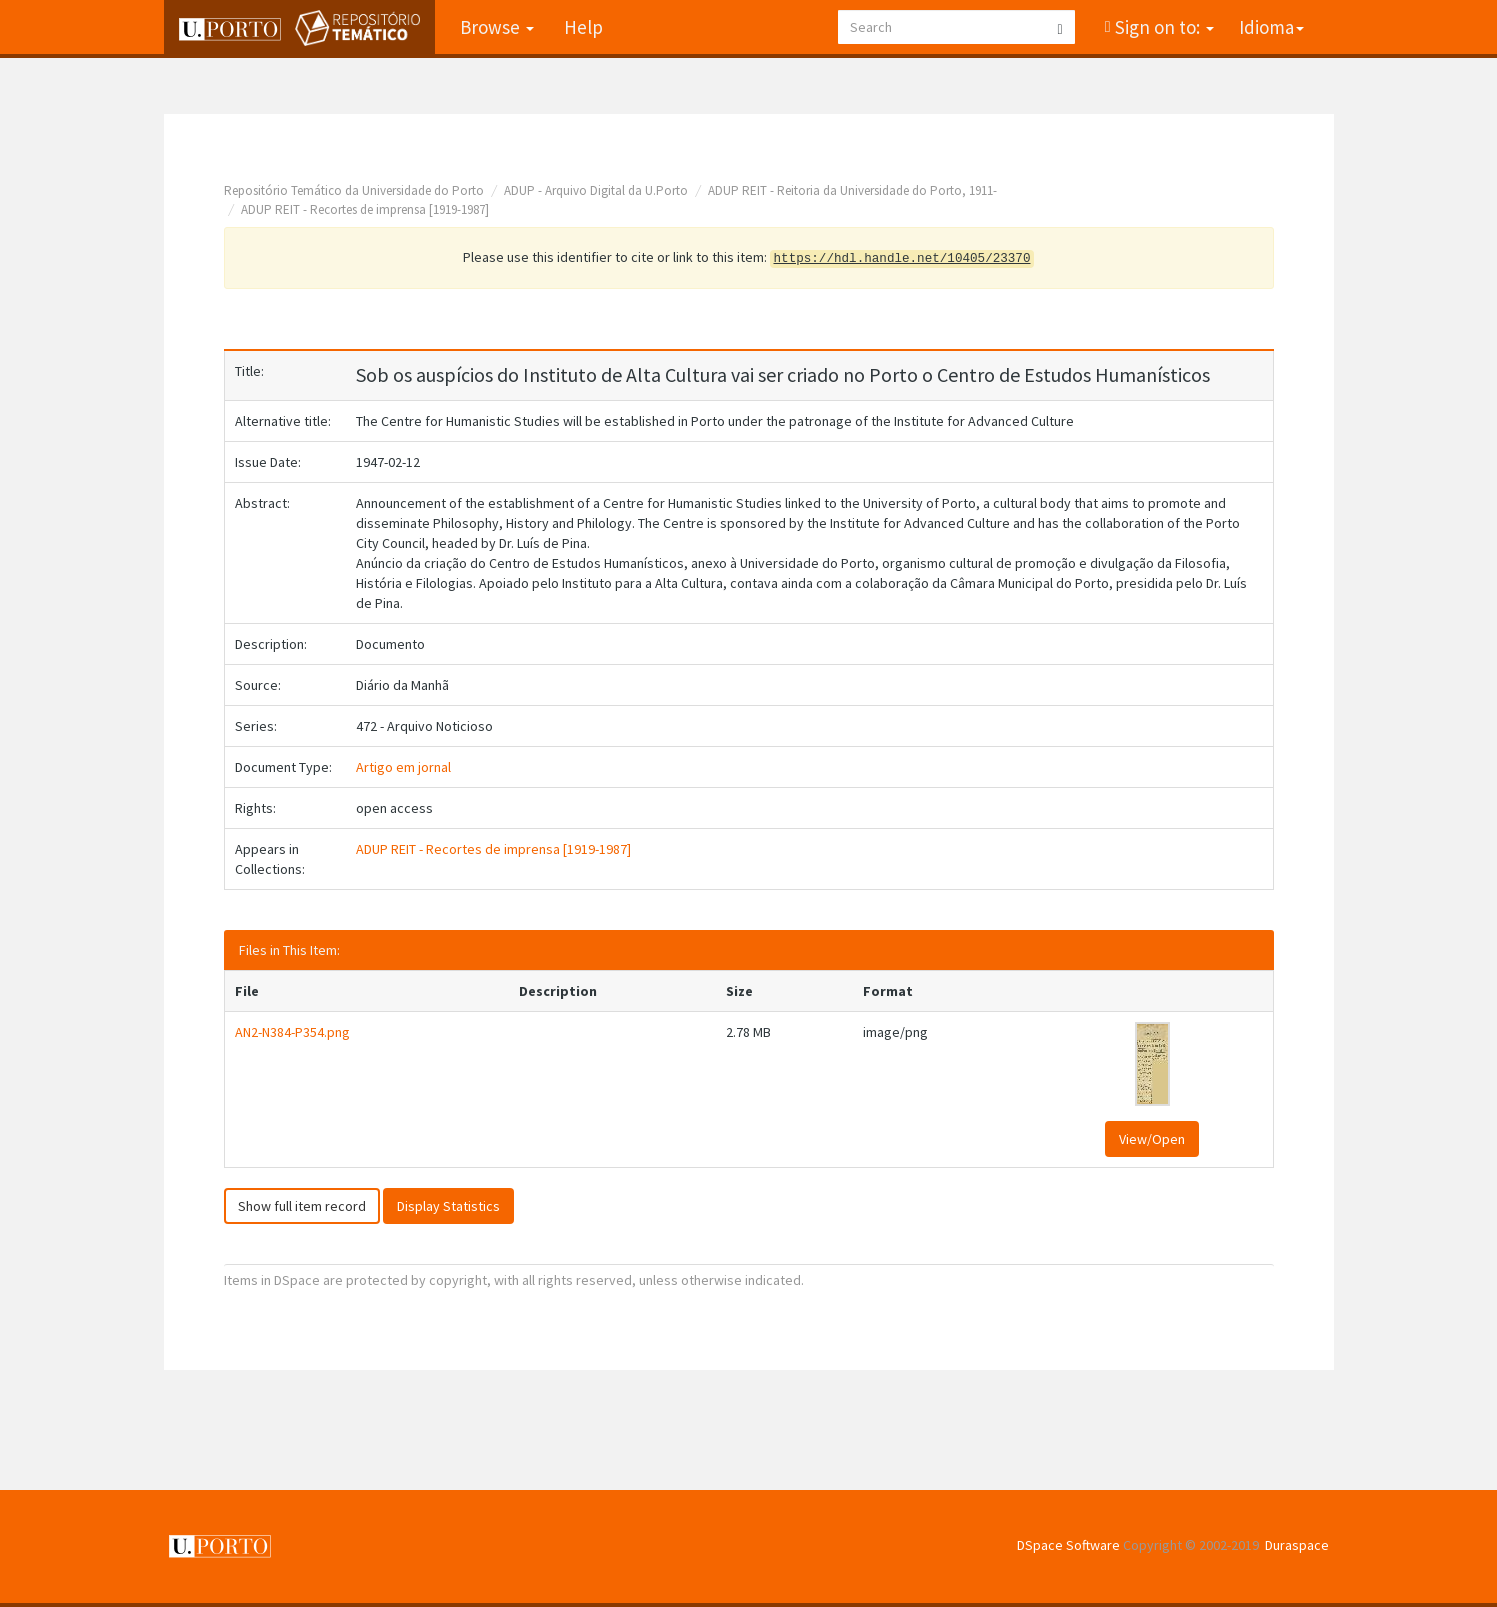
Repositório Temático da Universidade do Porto (354, 190)
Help (583, 27)
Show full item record (302, 1206)
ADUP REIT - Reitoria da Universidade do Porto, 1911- (852, 190)
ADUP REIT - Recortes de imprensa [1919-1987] (365, 209)
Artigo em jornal (403, 767)
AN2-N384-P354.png (292, 1032)
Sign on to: (1162, 27)
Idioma (1271, 27)
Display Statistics (448, 1206)
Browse (497, 27)
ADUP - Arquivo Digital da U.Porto (596, 190)
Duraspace (1297, 1545)
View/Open (1152, 1139)
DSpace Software (1068, 1545)
